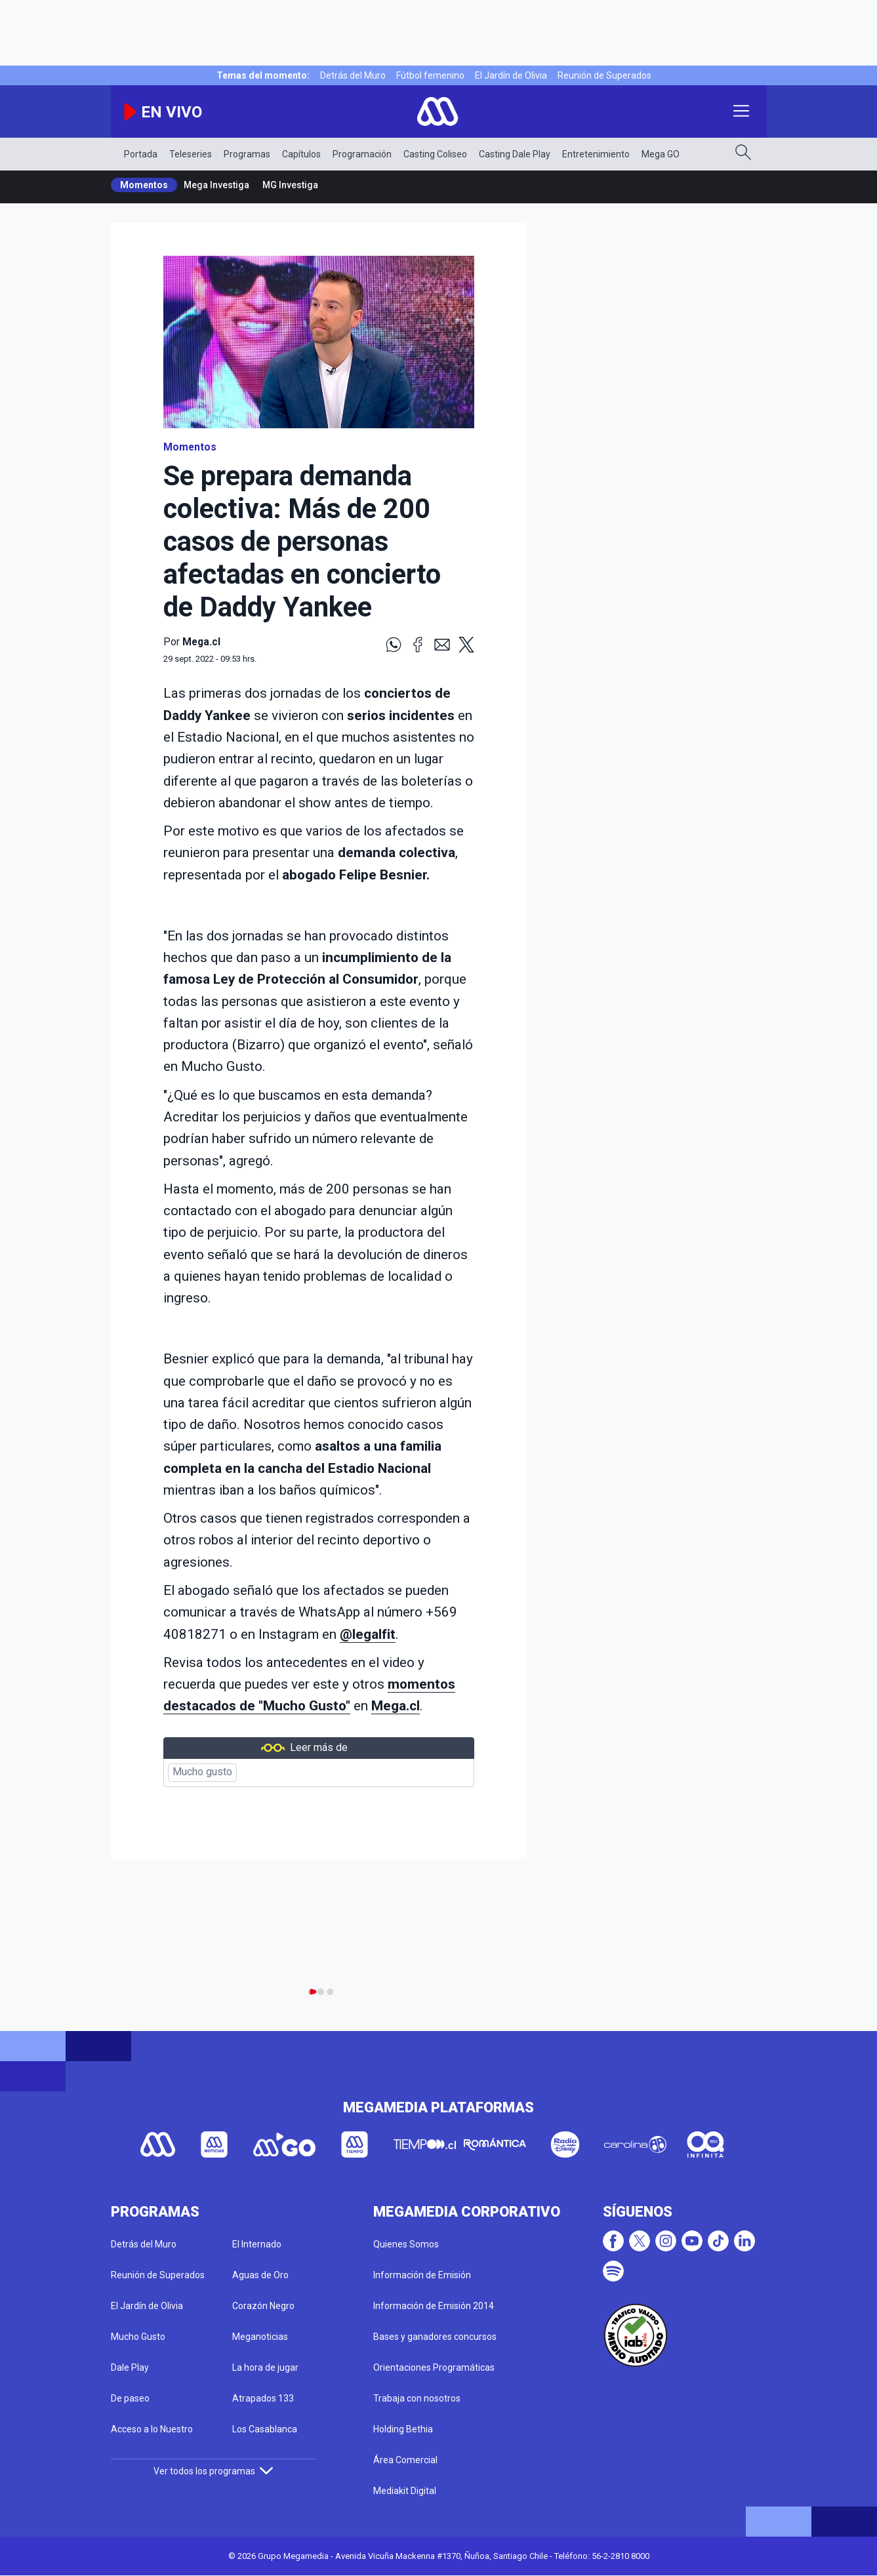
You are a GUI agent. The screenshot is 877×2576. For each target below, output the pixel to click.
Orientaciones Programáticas (434, 2367)
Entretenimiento (596, 154)
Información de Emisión (422, 2275)
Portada (140, 154)
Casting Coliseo (435, 154)
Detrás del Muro (353, 75)
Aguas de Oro (260, 2275)
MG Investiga (290, 185)
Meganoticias (260, 2336)
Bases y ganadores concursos (435, 2336)
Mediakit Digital (404, 2490)
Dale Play (130, 2367)
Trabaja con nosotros (416, 2398)
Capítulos (301, 154)
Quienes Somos (406, 2244)
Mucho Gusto (138, 2336)
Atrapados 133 (263, 2398)
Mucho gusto (202, 1772)
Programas (247, 154)
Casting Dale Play (514, 154)
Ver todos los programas (213, 2471)
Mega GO (661, 154)
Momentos (144, 185)
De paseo (130, 2398)
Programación (362, 154)
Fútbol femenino (430, 75)
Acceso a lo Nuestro (152, 2429)
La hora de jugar (265, 2367)
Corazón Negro (263, 2306)
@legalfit (368, 1634)
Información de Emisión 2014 (433, 2306)
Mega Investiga (216, 185)
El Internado (256, 2244)
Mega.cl (395, 1706)
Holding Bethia (403, 2429)
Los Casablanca (264, 2429)
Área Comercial (405, 2460)
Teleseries (190, 154)
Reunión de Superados (604, 75)
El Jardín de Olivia (511, 75)
